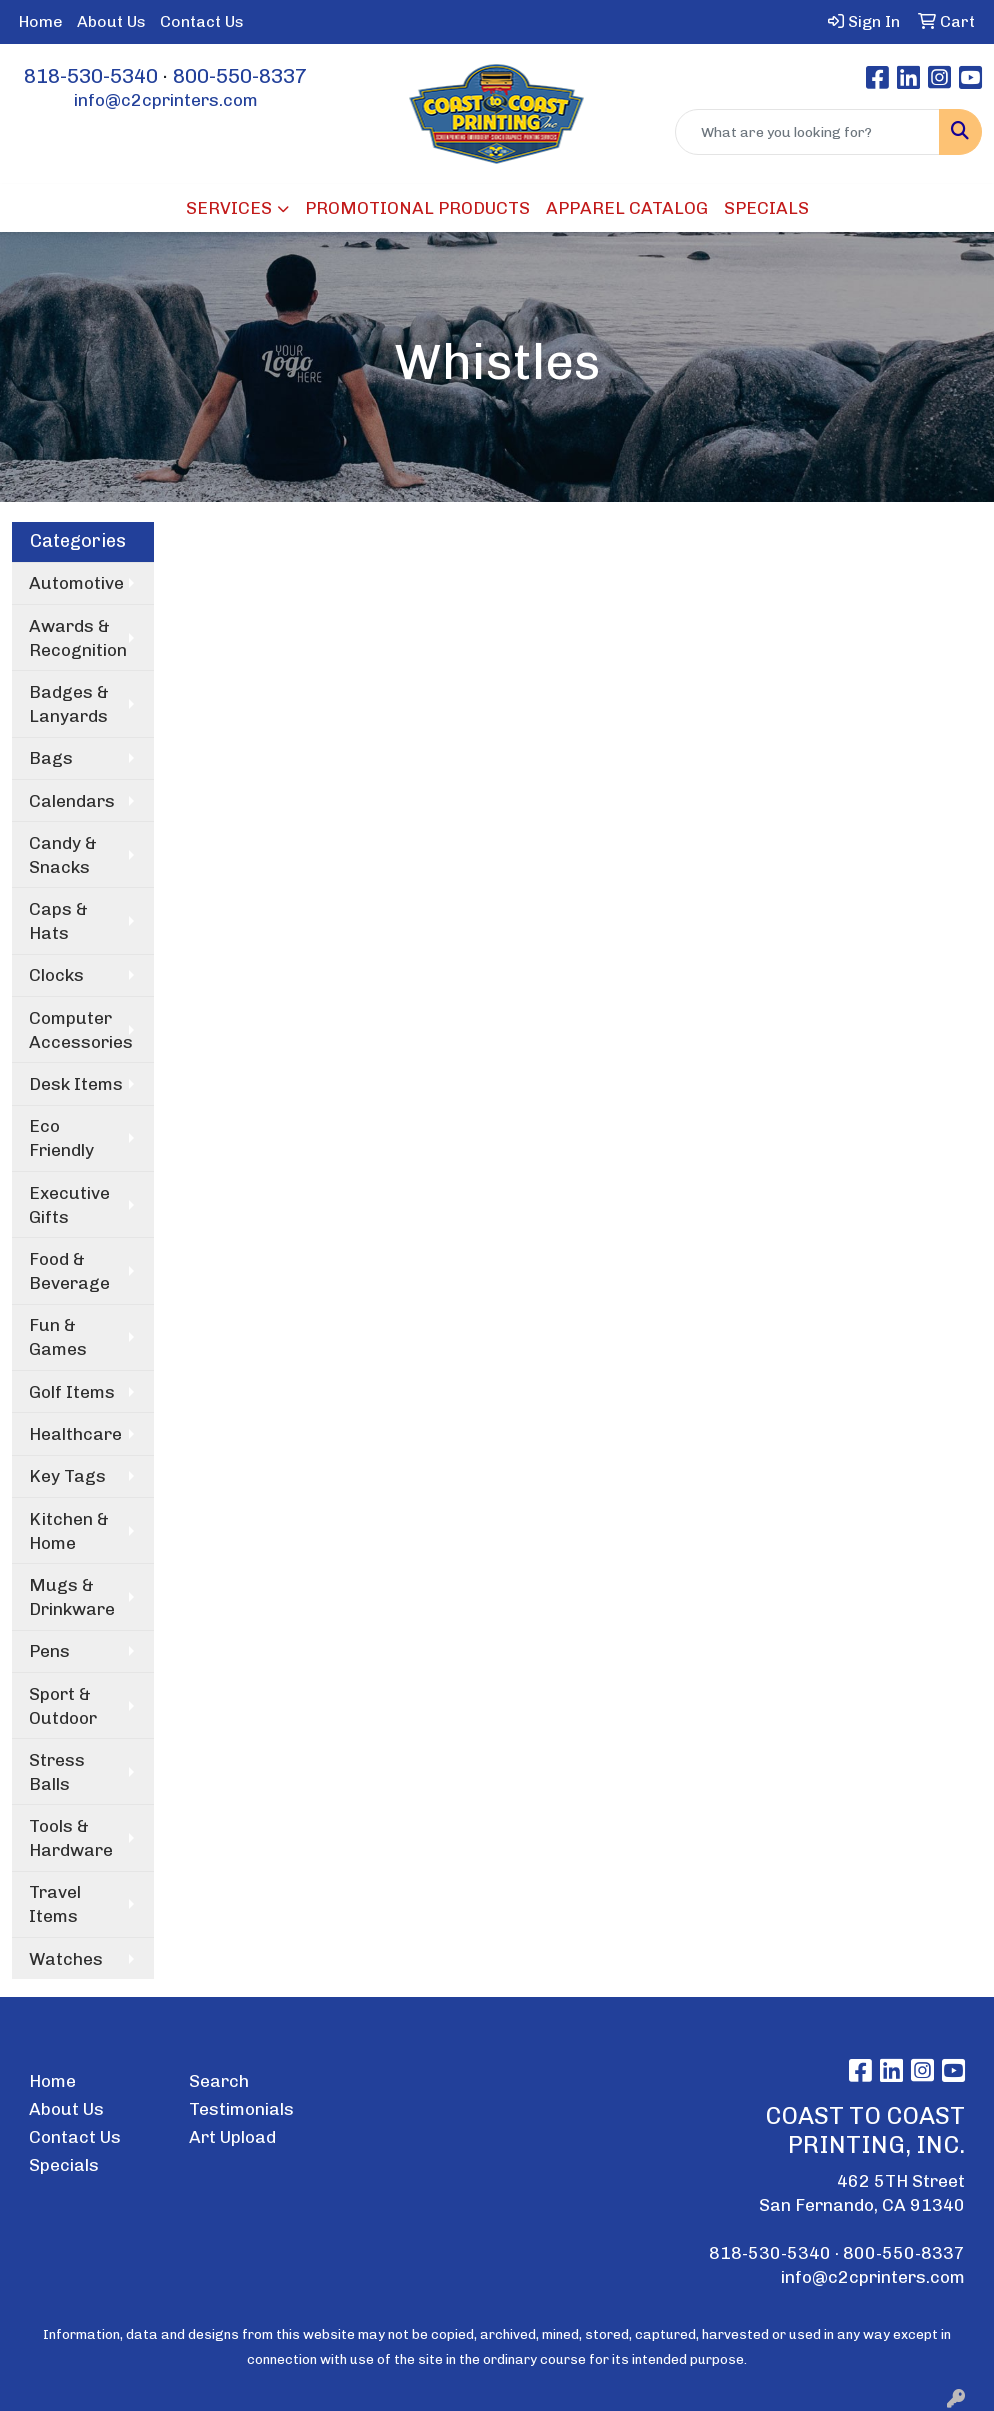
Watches (66, 1959)
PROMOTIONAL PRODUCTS (417, 208)
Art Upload (232, 2137)
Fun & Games (58, 1337)
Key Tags (67, 1476)
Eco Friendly (61, 1138)
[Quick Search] (807, 132)
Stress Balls (57, 1772)
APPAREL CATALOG (627, 208)
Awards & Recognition (78, 638)
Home (41, 21)
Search (219, 2081)
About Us (111, 21)
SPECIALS (766, 208)
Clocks (56, 975)
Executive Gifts (69, 1205)
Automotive (76, 583)
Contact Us (202, 21)
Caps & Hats (58, 921)
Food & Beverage (69, 1271)
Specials (64, 2165)
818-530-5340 (91, 76)
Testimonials (241, 2109)
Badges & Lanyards (69, 704)
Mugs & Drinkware (72, 1597)
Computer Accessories (81, 1030)
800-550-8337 (240, 76)
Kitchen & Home (69, 1531)
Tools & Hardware (71, 1838)
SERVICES (229, 208)
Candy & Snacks (63, 855)
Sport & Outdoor (63, 1706)
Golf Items (72, 1392)
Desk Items (76, 1084)
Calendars (72, 801)
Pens (49, 1651)
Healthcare (75, 1434)
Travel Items (55, 1904)
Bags (51, 758)
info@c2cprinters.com (166, 100)
